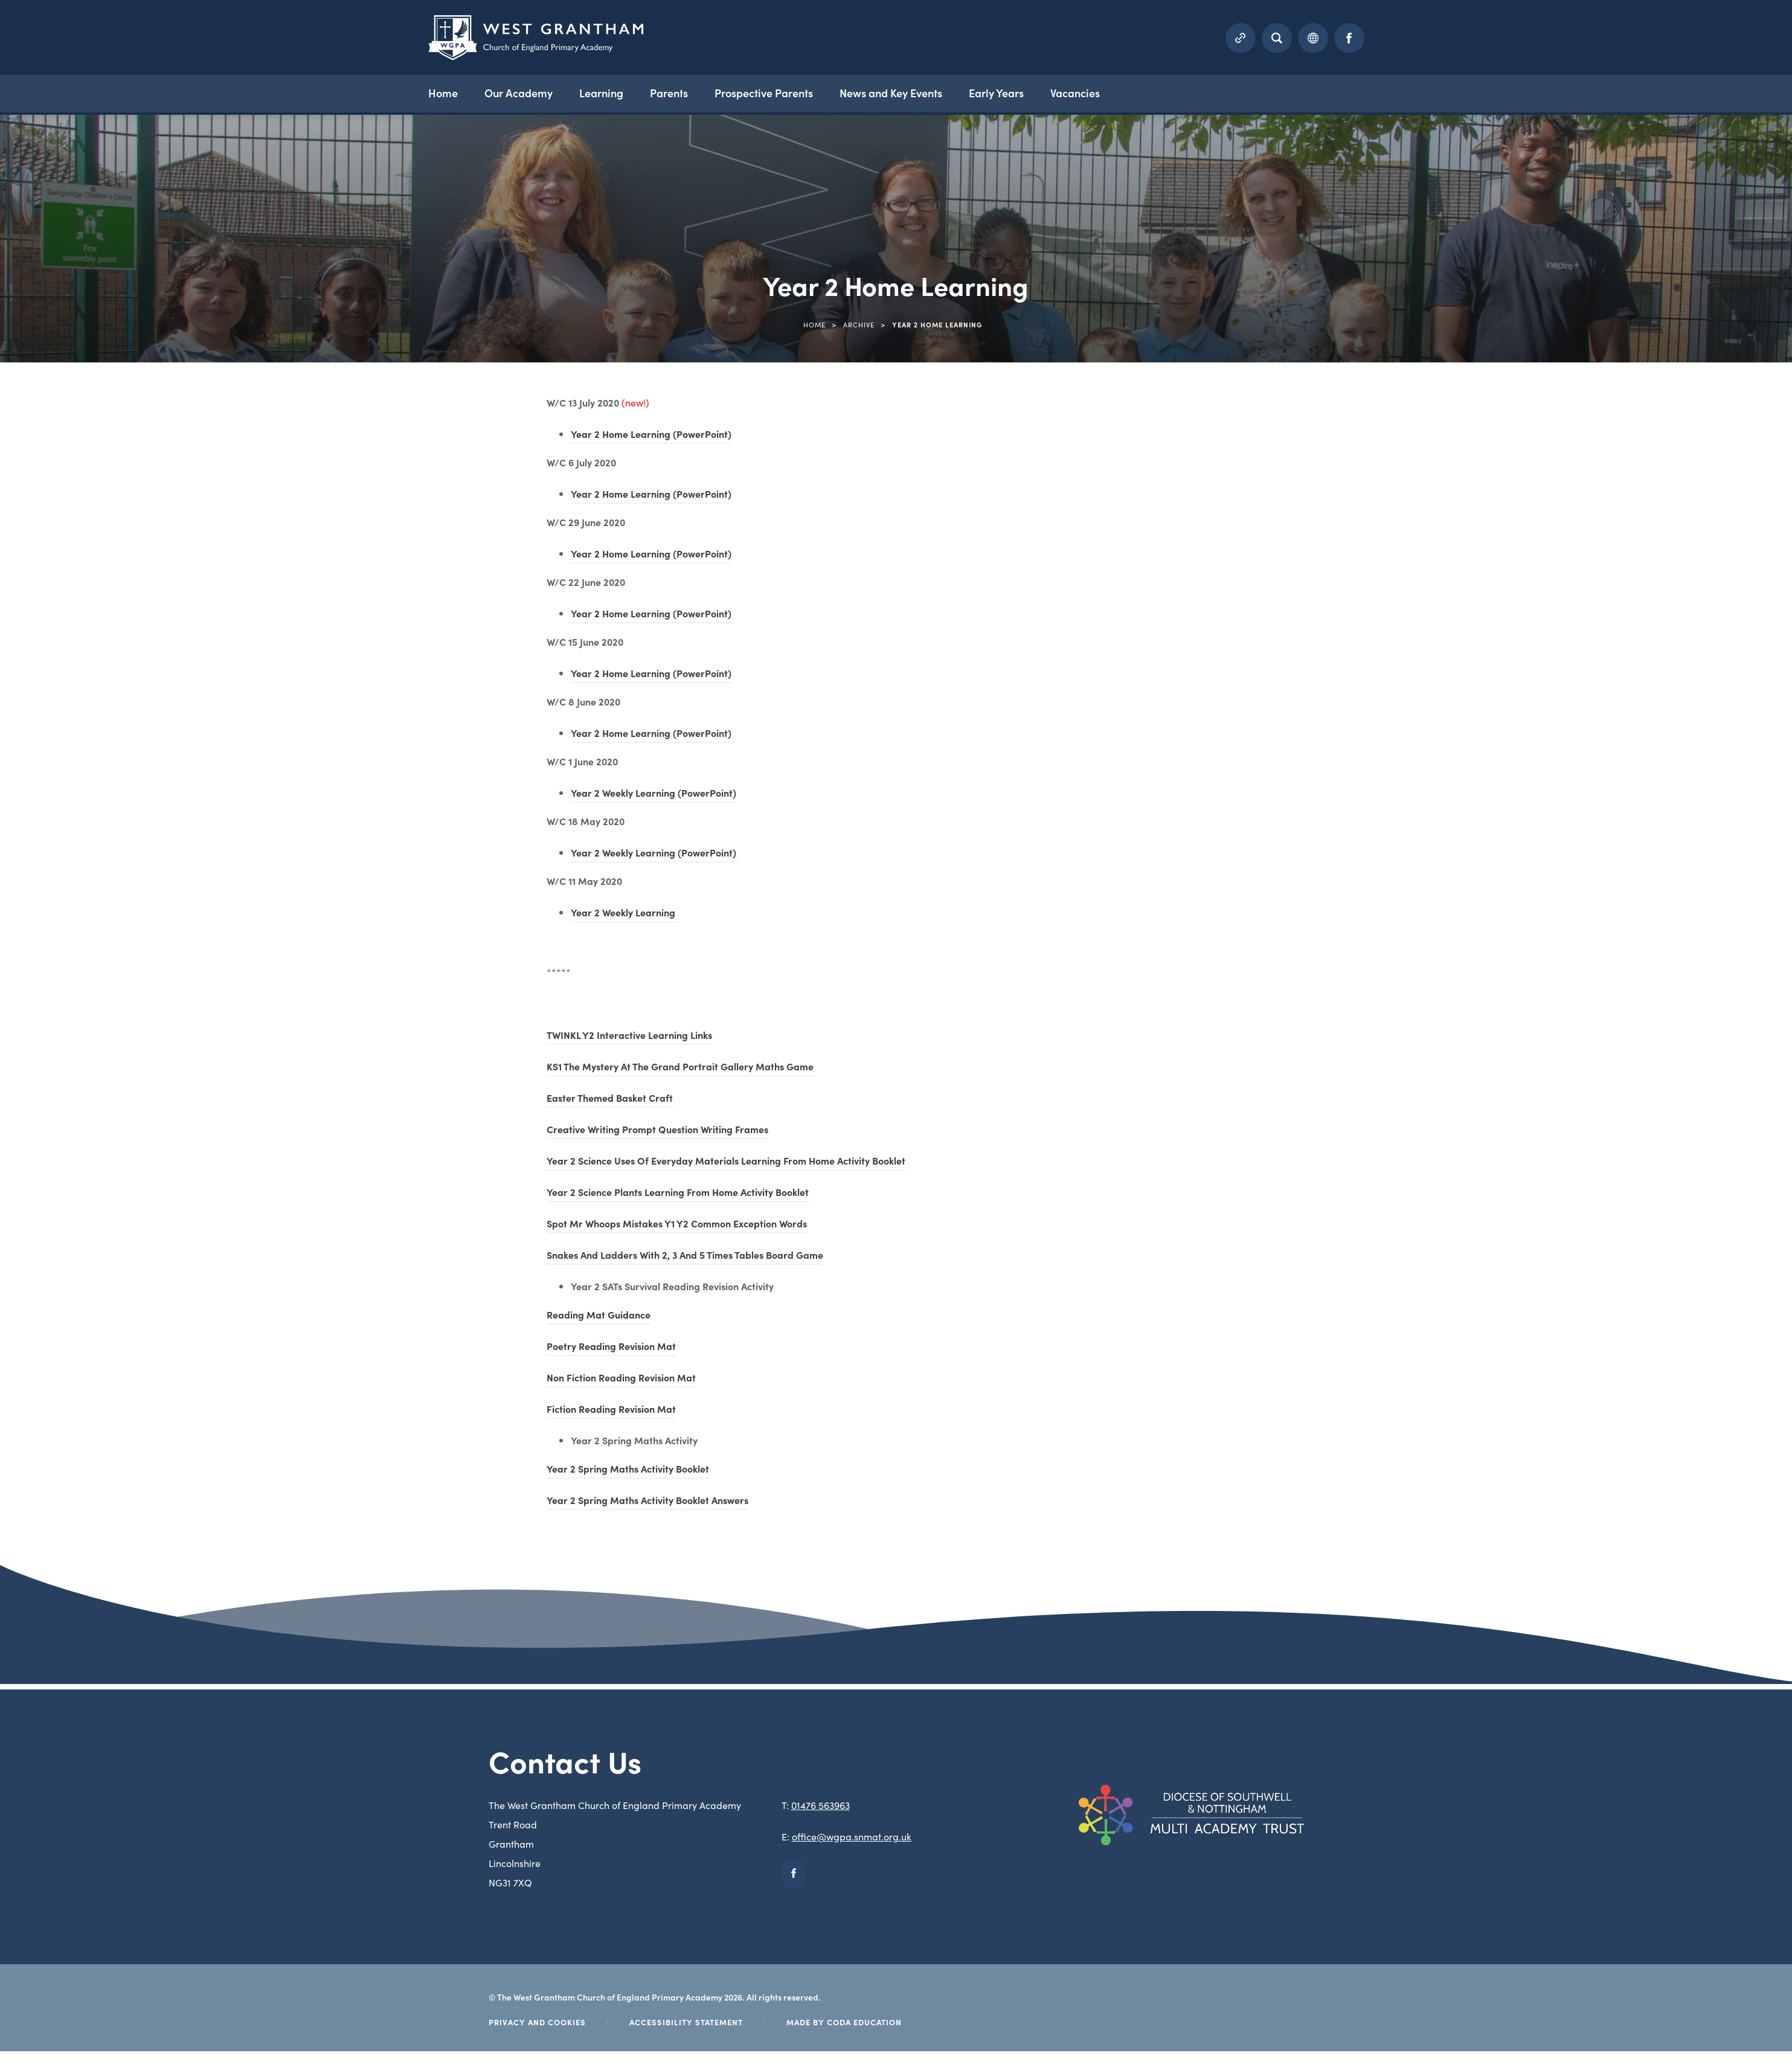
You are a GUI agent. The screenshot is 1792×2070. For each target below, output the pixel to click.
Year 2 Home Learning (73, 750)
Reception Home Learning (81, 525)
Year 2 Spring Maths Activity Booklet (628, 1470)
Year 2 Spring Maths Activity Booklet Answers (647, 1501)
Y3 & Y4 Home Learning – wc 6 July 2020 (112, 660)
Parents (679, 91)
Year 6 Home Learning (73, 1157)
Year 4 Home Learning (73, 931)
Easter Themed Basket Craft (610, 1099)
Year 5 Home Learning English (90, 1022)
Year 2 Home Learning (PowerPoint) (651, 435)
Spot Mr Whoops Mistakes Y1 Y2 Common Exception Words (677, 1225)
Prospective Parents (773, 91)
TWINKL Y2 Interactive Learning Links (629, 1036)
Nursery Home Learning (76, 479)
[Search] (1277, 37)
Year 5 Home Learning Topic (85, 1112)
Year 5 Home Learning (73, 976)
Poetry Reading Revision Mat (611, 1347)
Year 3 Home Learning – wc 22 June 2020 (114, 886)
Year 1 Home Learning (72, 705)
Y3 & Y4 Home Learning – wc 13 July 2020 (113, 570)
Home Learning (58, 435)
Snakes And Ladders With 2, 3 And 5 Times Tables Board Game (685, 1256)
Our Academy (529, 91)
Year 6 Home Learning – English (94, 1202)
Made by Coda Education (844, 2022)
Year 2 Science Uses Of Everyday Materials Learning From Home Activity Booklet (726, 1162)
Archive (859, 324)
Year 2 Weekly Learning (624, 913)
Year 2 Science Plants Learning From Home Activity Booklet (678, 1193)
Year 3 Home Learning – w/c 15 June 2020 (115, 841)
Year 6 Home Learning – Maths (92, 1248)
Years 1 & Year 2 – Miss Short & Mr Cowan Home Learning (150, 1293)
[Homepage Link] (536, 56)
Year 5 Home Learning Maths (88, 1067)
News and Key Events (900, 91)
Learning (611, 91)
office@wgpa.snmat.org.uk (851, 1836)
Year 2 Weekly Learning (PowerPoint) (653, 794)
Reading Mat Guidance (598, 1316)
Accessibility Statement (686, 2022)
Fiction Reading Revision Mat (611, 1410)
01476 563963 (820, 1804)
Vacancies (1085, 91)
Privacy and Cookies (537, 2022)
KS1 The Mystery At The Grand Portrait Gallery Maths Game (680, 1067)
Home (453, 91)
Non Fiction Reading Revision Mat (621, 1379)
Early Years (1005, 91)
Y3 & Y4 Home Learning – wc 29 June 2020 (116, 615)
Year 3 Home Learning (72, 796)
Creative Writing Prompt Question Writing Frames (657, 1130)
